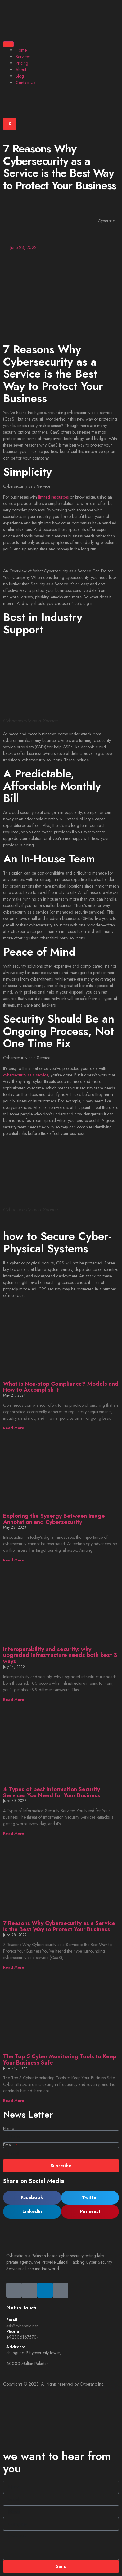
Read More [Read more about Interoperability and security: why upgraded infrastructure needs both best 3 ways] (13, 1699)
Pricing (22, 63)
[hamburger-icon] (8, 44)
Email (8, 2145)
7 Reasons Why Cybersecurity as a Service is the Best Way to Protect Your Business (59, 1926)
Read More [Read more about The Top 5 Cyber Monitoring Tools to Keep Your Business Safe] (13, 2100)
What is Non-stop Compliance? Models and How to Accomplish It (61, 1387)
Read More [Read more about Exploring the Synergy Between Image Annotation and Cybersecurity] (13, 1560)
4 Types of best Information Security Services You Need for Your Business (51, 1792)
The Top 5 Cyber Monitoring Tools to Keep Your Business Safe (59, 2059)
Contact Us (25, 82)
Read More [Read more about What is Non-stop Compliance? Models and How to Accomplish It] (13, 1428)
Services (23, 56)
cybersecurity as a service (25, 1075)
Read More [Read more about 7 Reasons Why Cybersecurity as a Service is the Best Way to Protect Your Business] (13, 1967)
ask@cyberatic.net (22, 2326)
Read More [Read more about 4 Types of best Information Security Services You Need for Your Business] (13, 1833)
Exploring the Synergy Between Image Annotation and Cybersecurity (54, 1519)
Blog (20, 76)
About (21, 69)
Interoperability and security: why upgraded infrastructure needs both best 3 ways (60, 1655)
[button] (32, 2198)
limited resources (53, 497)
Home (21, 50)
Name (8, 2128)
